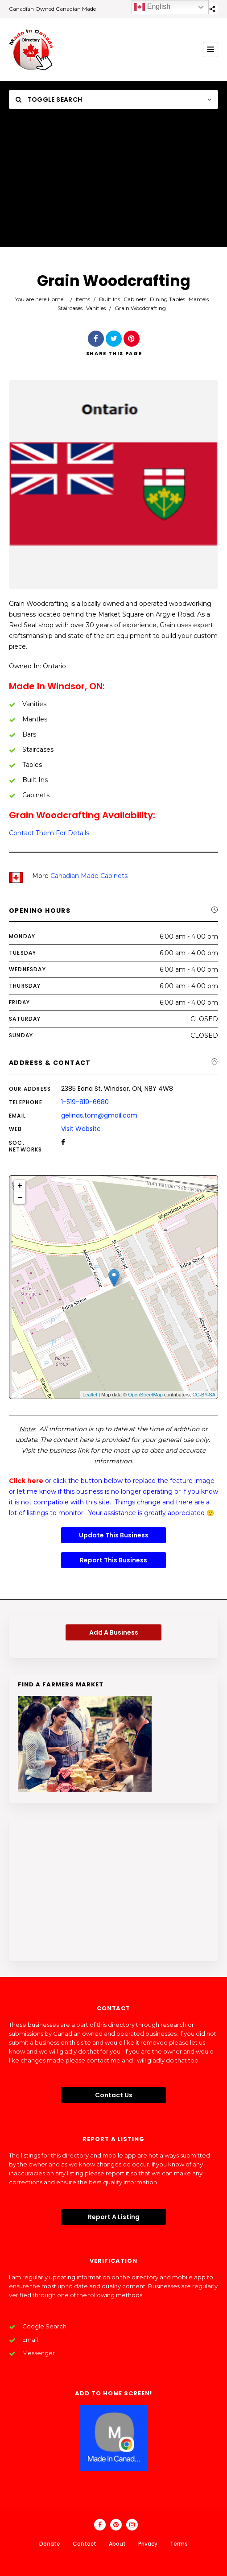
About (117, 2543)
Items (83, 299)
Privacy (147, 2543)
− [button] (19, 1198)
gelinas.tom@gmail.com (99, 1115)
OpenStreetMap (145, 1394)
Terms (179, 2543)
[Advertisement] (113, 184)
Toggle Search (49, 99)
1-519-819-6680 (85, 1101)
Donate (49, 2543)
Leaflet (90, 1394)
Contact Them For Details (49, 833)
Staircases (70, 308)
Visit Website (81, 1128)
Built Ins (109, 299)
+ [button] (19, 1185)
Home (55, 299)
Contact (84, 2543)
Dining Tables (167, 299)
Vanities (96, 308)
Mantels (199, 299)
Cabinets (135, 299)
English (152, 7)
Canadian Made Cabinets (89, 876)
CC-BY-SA (203, 1394)
